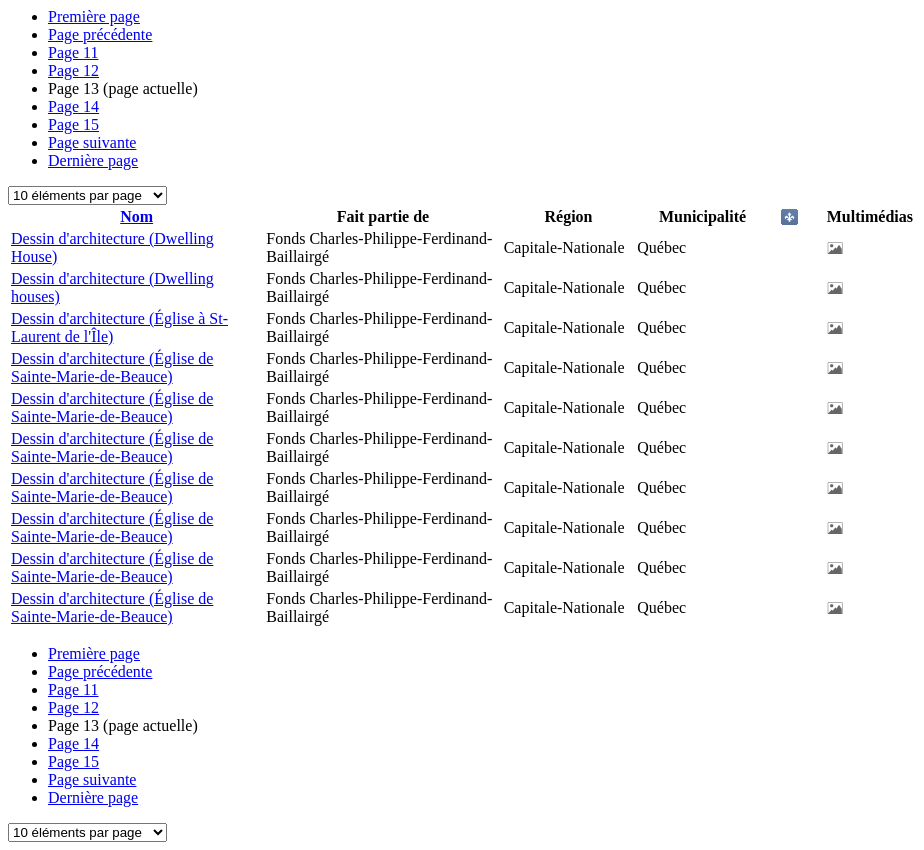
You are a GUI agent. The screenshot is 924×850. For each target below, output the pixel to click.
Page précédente (100, 34)
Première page (94, 16)
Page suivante (92, 142)
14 (73, 106)
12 (73, 70)
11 (73, 52)
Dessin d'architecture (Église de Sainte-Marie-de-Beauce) (112, 367)
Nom (136, 216)
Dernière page (93, 160)
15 (73, 124)
